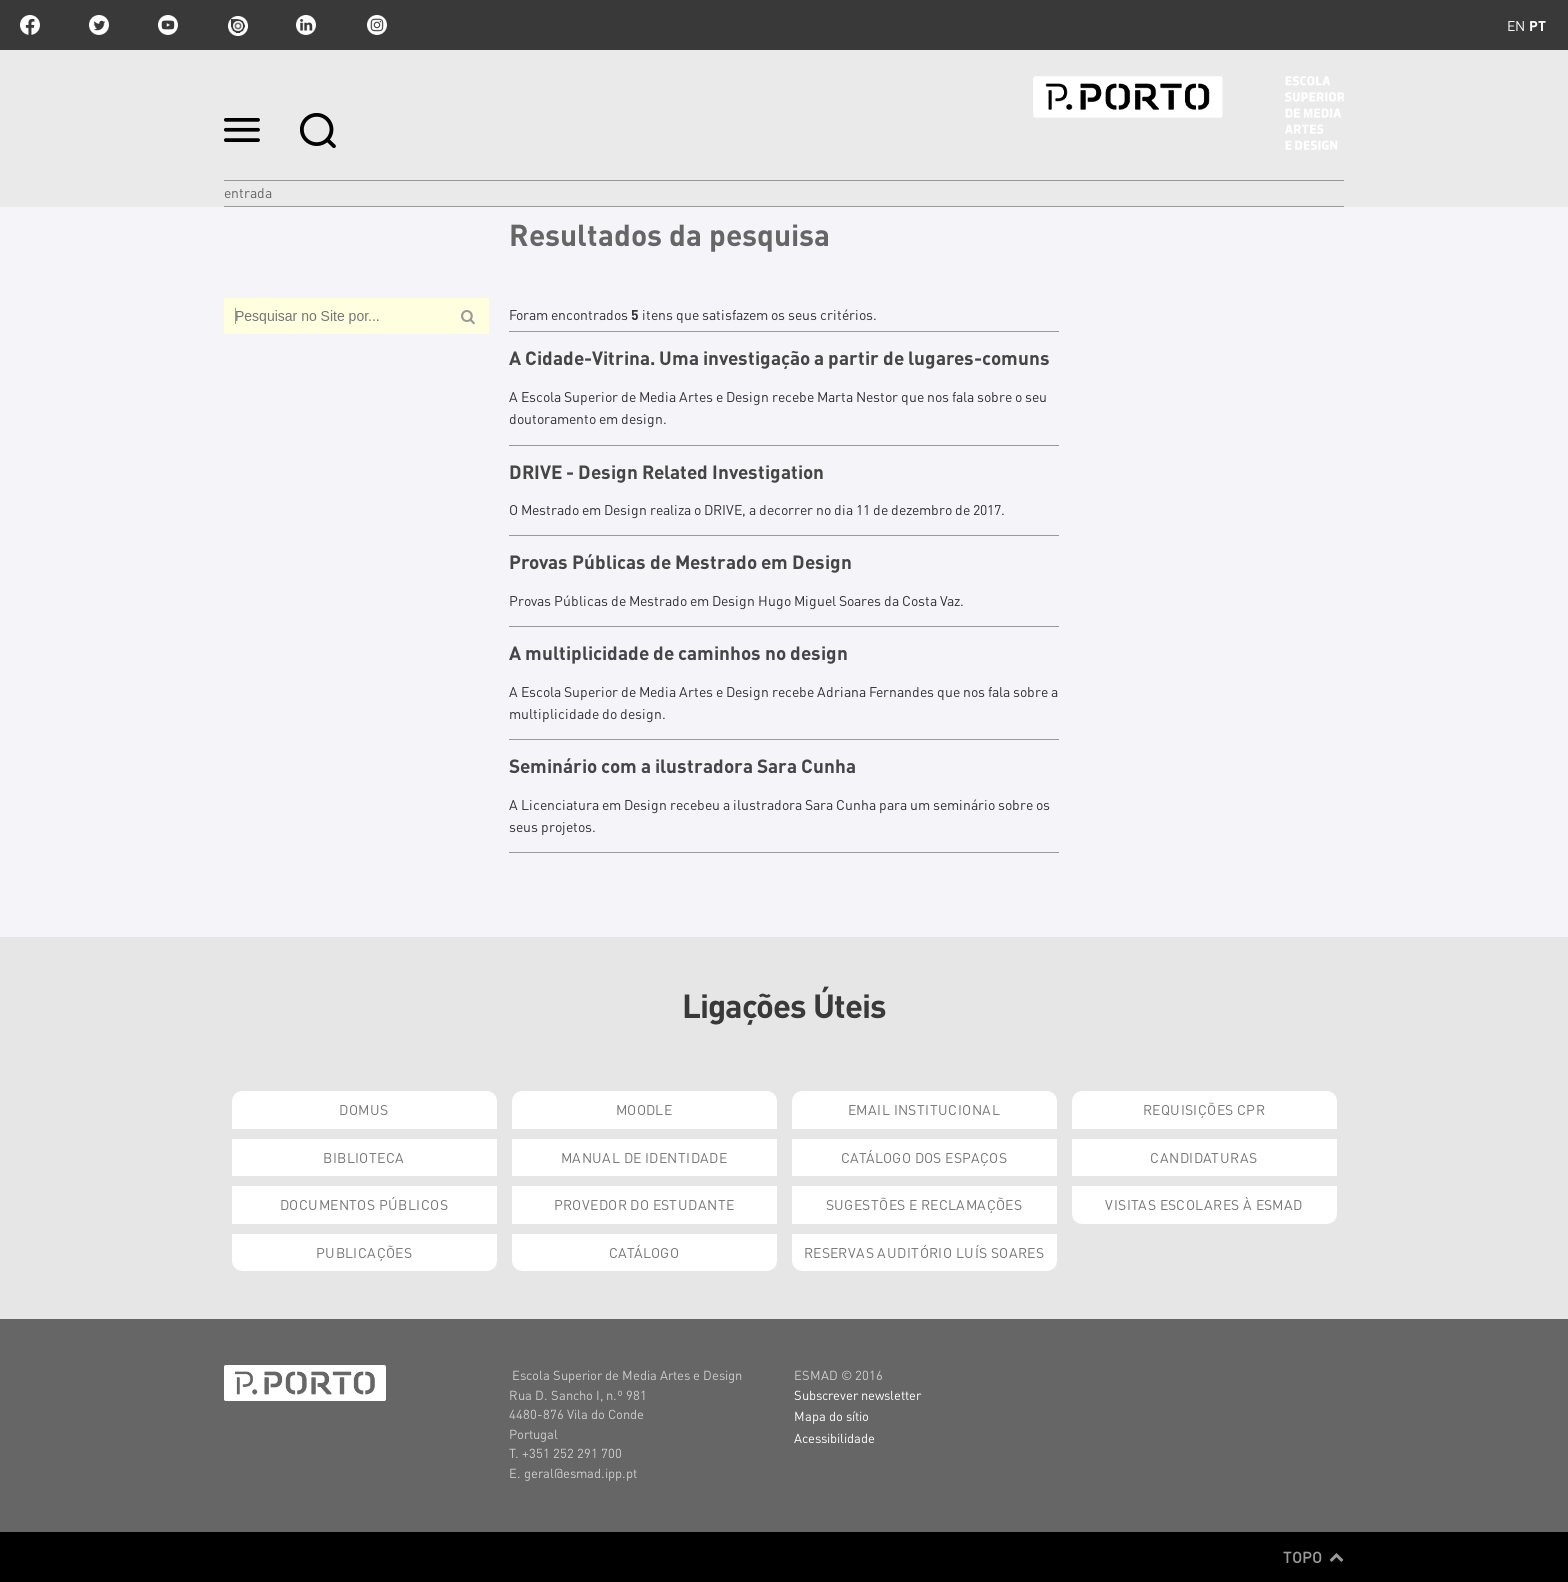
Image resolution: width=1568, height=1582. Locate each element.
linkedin (306, 25)
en (1516, 25)
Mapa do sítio (831, 1415)
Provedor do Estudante (644, 1204)
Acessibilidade (834, 1437)
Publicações (364, 1252)
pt (1537, 25)
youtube (168, 25)
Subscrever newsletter (857, 1394)
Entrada (248, 192)
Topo (1313, 1557)
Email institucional (924, 1109)
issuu (237, 25)
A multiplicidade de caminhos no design (678, 653)
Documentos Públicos (364, 1204)
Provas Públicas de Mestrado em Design (680, 562)
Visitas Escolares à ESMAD (1204, 1204)
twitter (99, 25)
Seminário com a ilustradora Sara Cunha (682, 766)
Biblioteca (363, 1157)
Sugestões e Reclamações (924, 1204)
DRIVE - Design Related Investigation (666, 472)
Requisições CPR (1204, 1109)
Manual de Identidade (644, 1157)
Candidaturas (1203, 1157)
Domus (363, 1109)
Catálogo (644, 1252)
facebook (30, 25)
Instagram (375, 25)
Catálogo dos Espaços (924, 1157)
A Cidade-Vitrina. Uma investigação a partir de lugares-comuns (779, 358)
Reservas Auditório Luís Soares (924, 1252)
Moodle (644, 1109)
